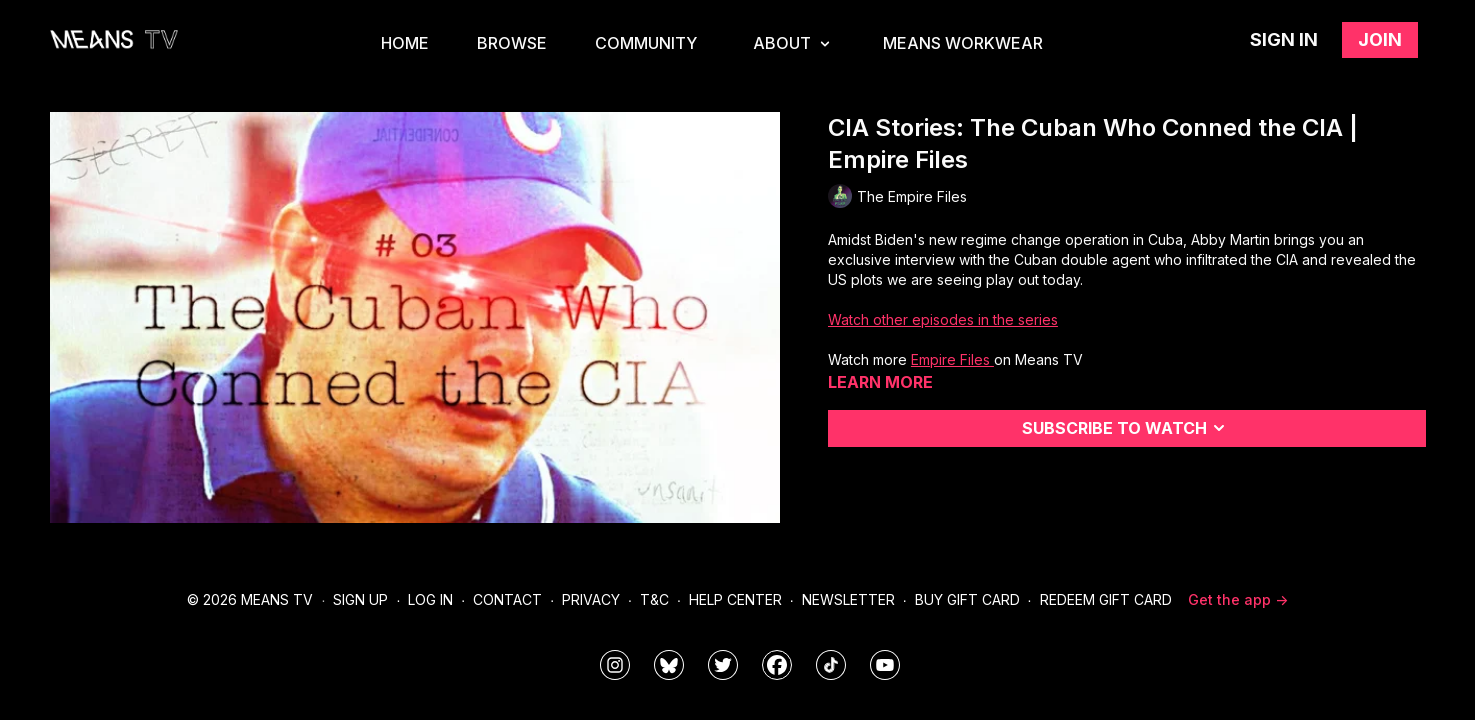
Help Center (735, 599)
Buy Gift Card (967, 599)
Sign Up (360, 599)
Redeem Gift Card (1106, 599)
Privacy (591, 599)
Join (1380, 39)
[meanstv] (777, 665)
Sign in (1284, 39)
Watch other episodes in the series (943, 319)
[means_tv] (615, 665)
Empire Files (952, 359)
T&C (654, 599)
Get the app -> (1238, 599)
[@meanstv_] (831, 665)
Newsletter (848, 599)
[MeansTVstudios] (669, 665)
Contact (507, 599)
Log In (430, 599)
